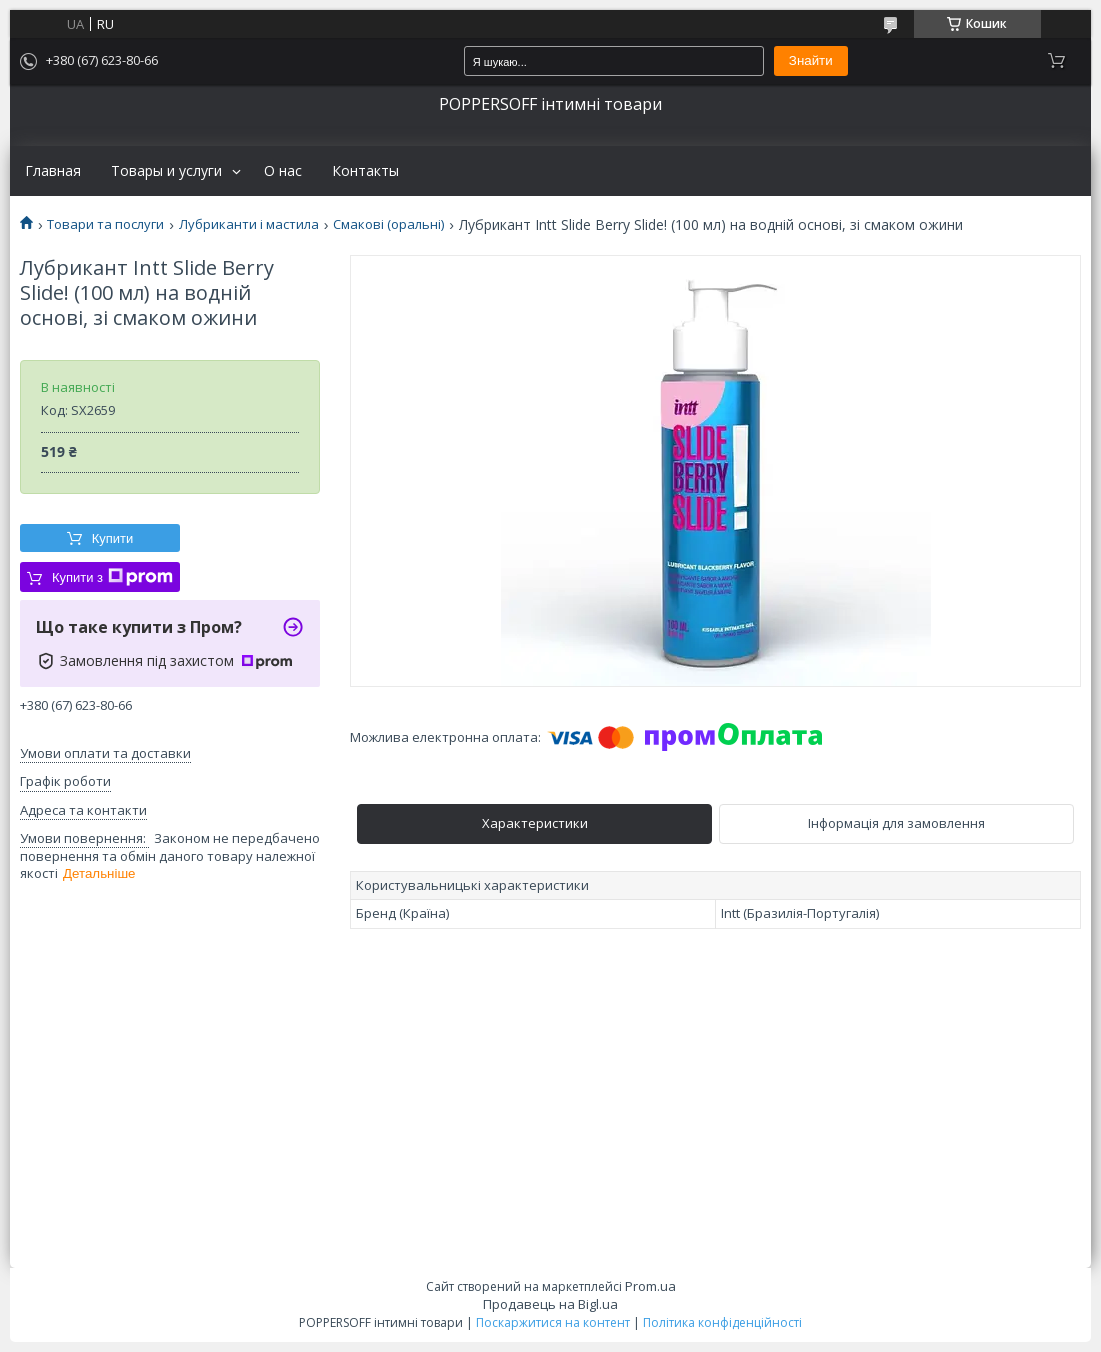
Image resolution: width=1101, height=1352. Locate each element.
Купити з (112, 577)
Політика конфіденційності (722, 1322)
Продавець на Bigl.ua (550, 1304)
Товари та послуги (105, 224)
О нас (283, 171)
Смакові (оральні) (388, 224)
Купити (113, 538)
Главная (53, 171)
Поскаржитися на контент (553, 1322)
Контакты (365, 171)
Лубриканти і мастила (249, 224)
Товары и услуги (166, 171)
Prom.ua (650, 1286)
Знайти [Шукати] (811, 60)
